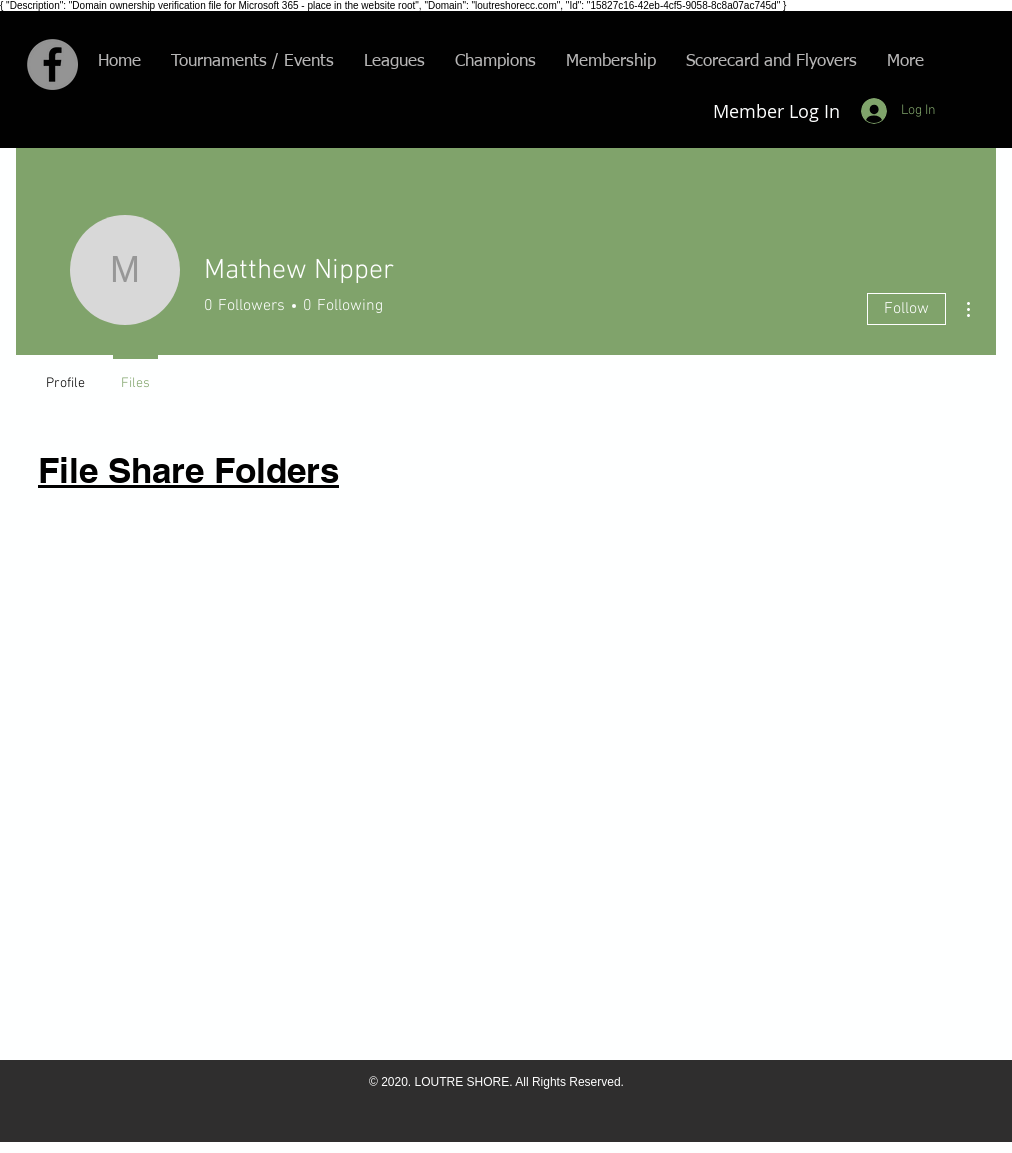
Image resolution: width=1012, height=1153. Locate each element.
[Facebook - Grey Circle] (52, 64)
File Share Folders (188, 470)
